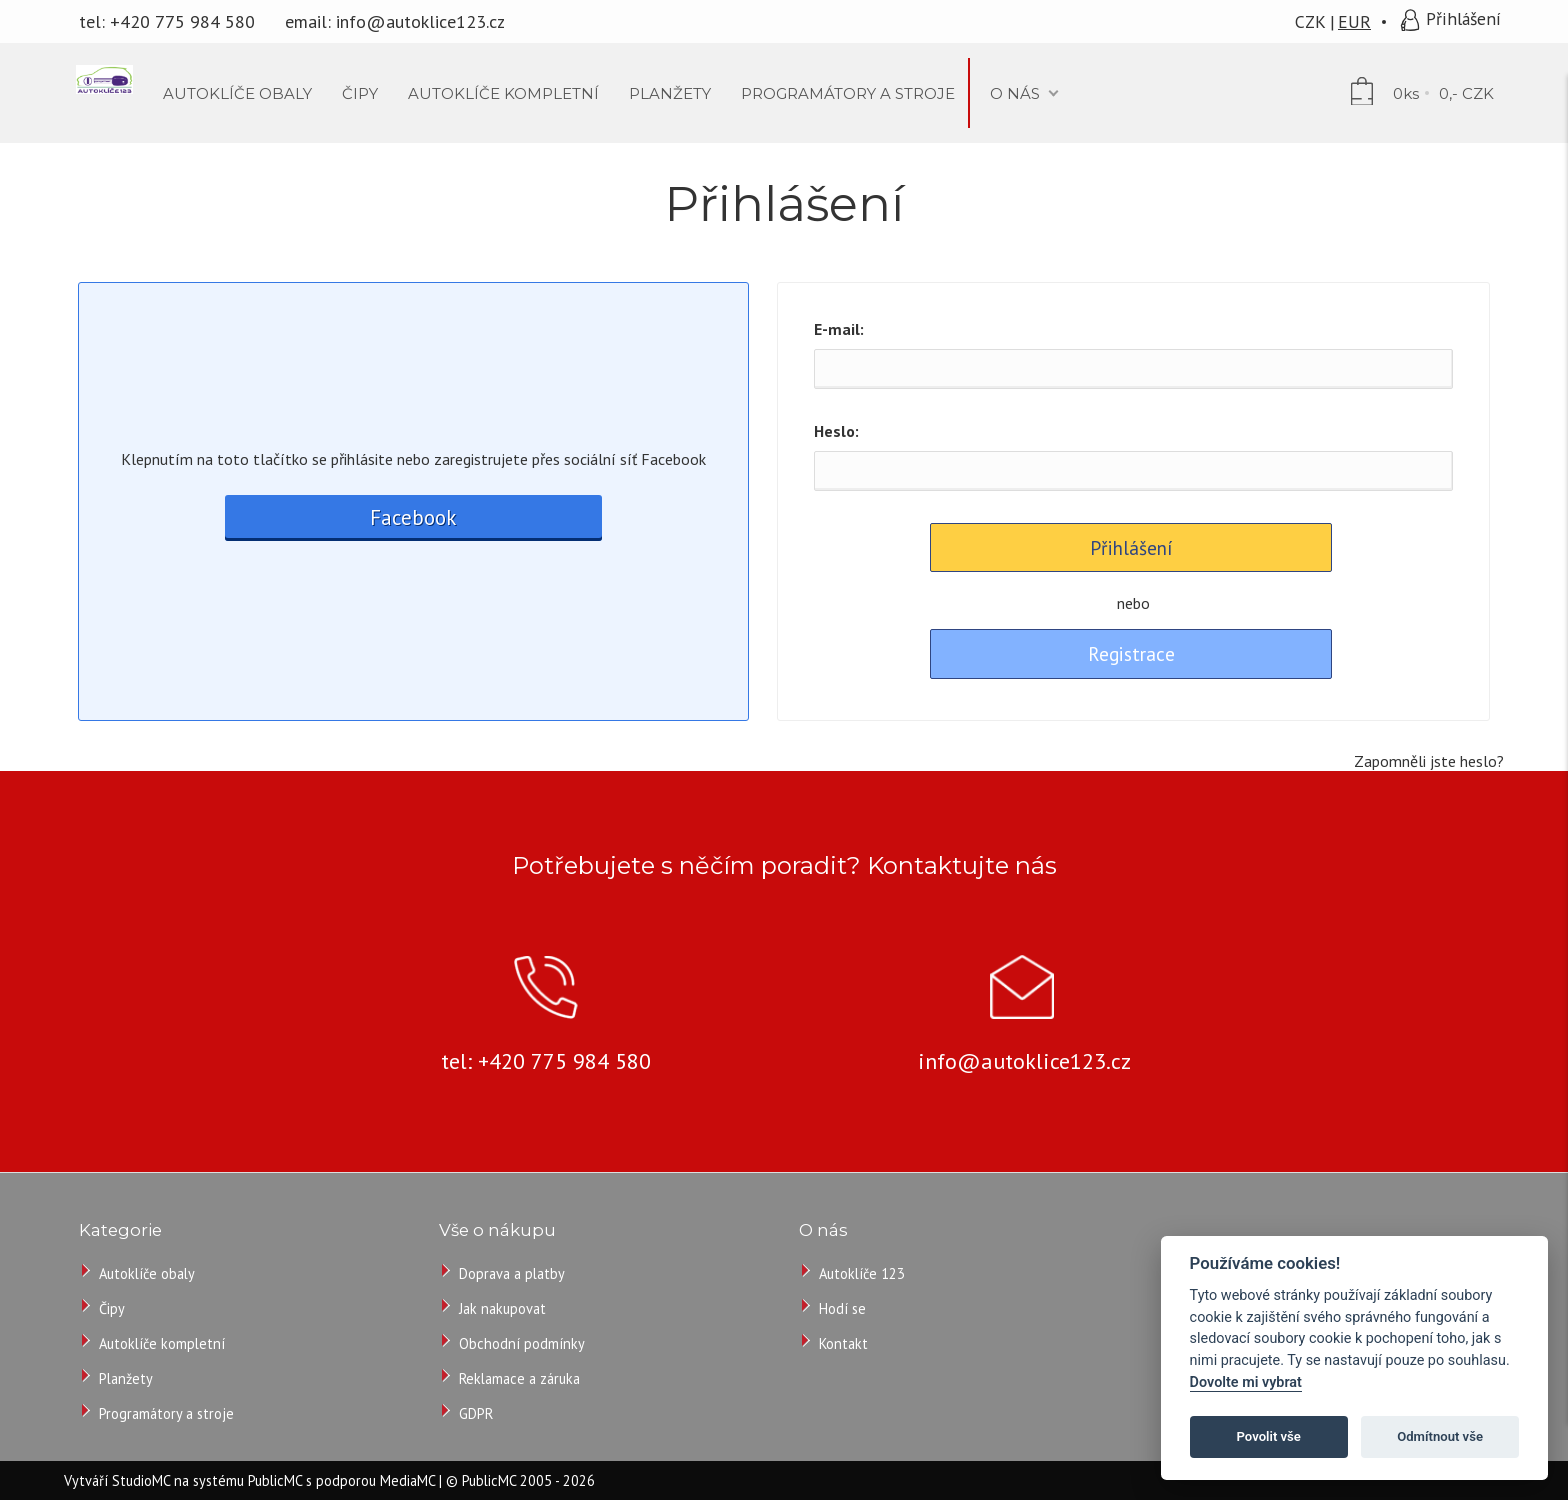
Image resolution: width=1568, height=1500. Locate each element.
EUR (1354, 21)
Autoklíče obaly (147, 1273)
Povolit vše (1269, 1436)
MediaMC (407, 1480)
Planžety (126, 1378)
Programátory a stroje (166, 1413)
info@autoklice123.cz (420, 21)
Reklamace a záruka (519, 1378)
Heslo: (836, 431)
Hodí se (842, 1308)
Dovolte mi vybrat (1246, 1382)
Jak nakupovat (502, 1308)
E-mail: (839, 329)
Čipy (112, 1308)
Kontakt (843, 1343)
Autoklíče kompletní (162, 1343)
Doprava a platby (512, 1273)
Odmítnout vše (1440, 1436)
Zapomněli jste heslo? (1429, 761)
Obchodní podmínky (522, 1343)
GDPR (476, 1413)
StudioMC (141, 1480)
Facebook (413, 517)
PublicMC (275, 1480)
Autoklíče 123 (862, 1273)
